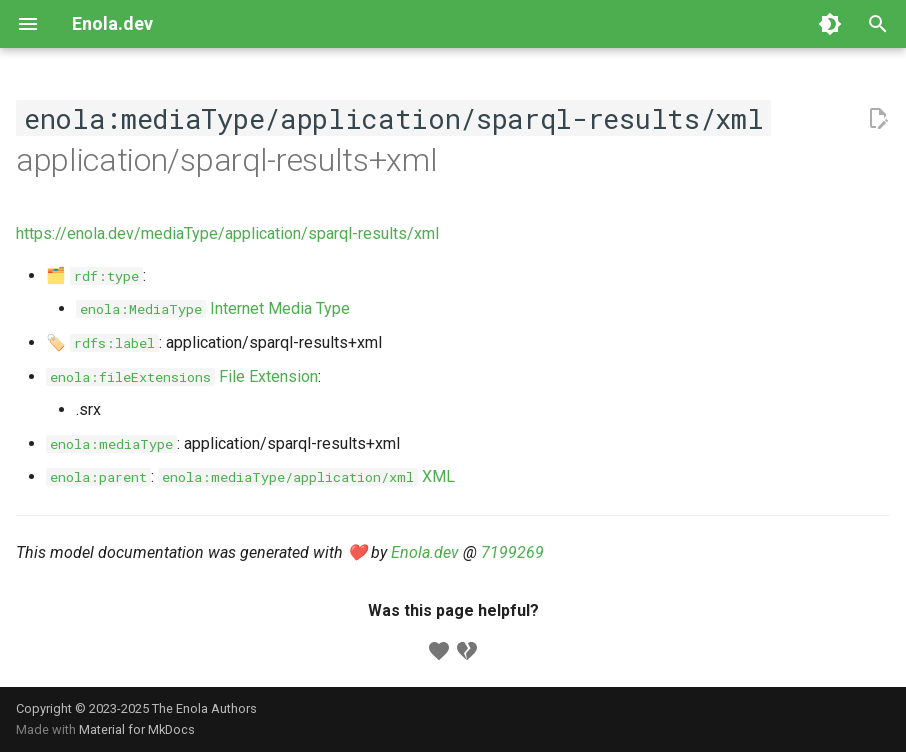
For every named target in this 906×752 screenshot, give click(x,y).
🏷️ (102, 342)
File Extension (182, 376)
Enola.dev (425, 552)
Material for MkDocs (137, 729)
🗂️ (94, 275)
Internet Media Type (213, 308)
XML (306, 476)
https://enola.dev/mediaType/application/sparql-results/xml (227, 233)
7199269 (512, 552)
